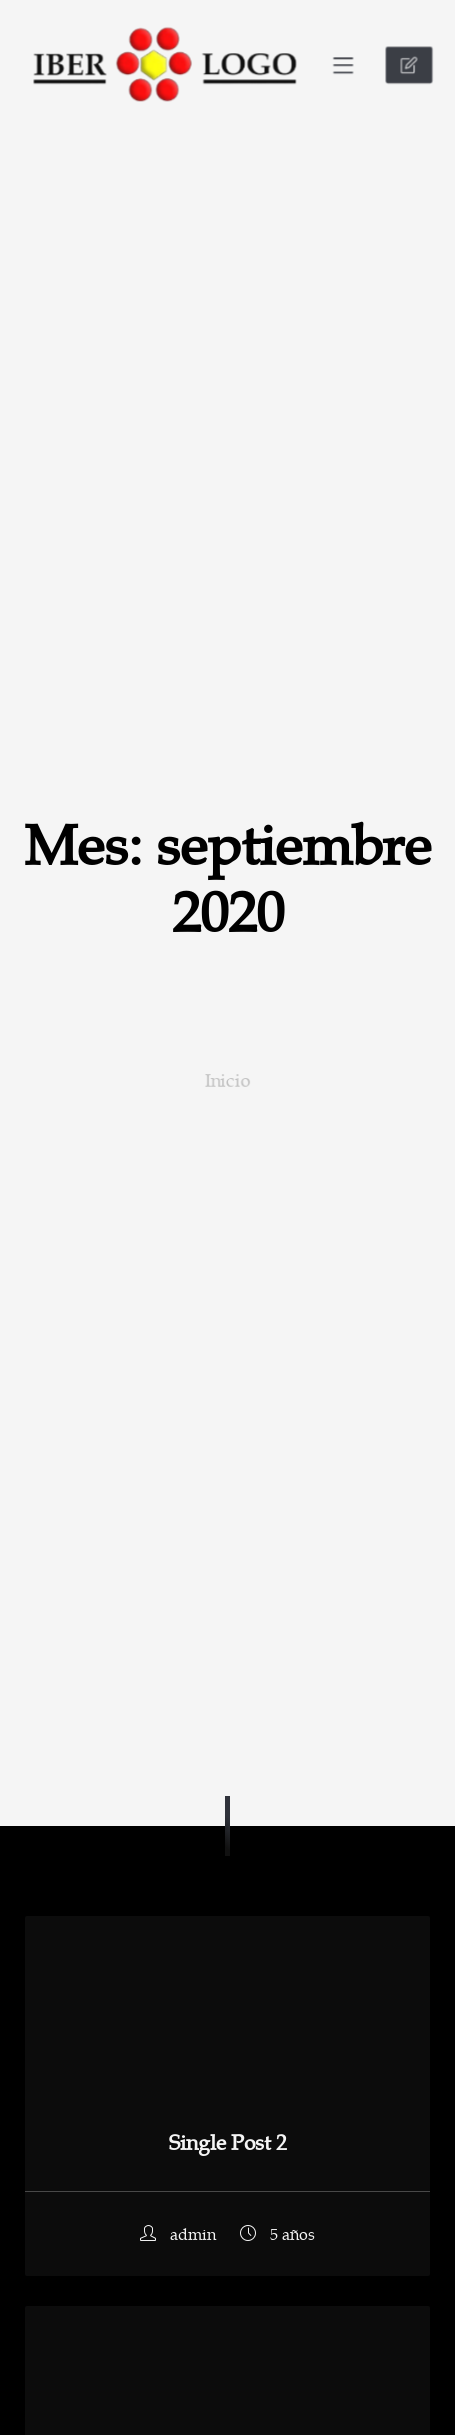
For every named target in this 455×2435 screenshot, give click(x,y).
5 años (277, 2234)
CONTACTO (414, 65)
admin (180, 2234)
